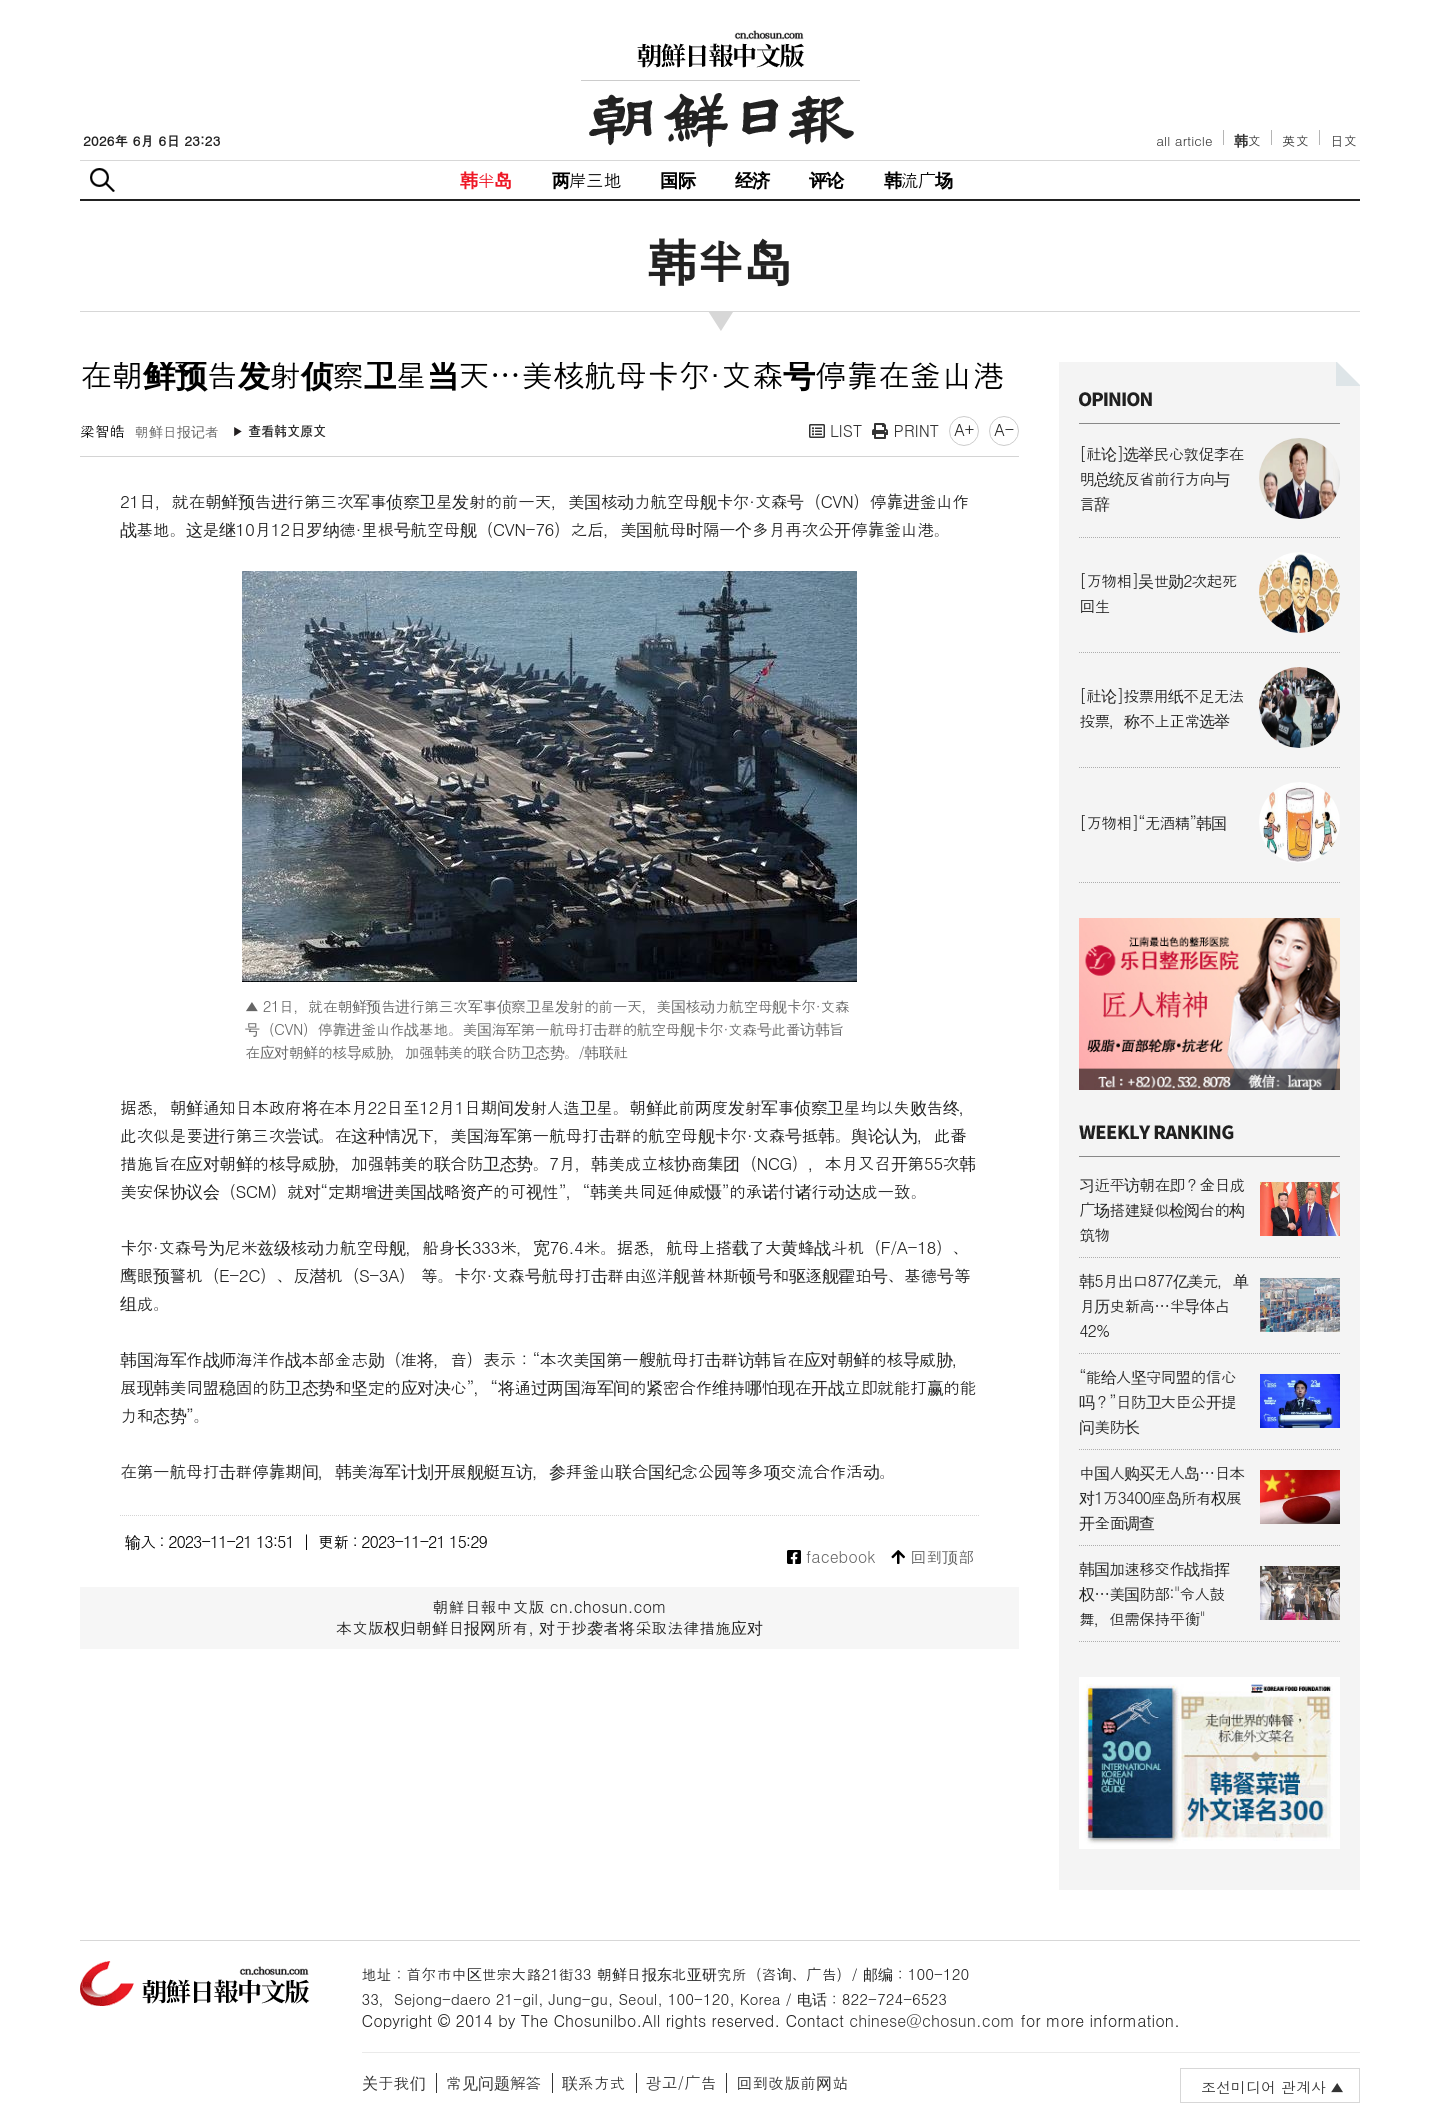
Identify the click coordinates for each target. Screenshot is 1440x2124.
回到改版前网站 (792, 2082)
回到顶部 (932, 1557)
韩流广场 (918, 179)
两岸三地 (586, 179)
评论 (826, 179)
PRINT (905, 430)
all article (1184, 140)
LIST (836, 430)
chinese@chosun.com (932, 2020)
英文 (1295, 140)
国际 (677, 179)
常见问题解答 (494, 2082)
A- (1004, 429)
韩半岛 (486, 179)
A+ (964, 429)
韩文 (1248, 140)
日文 (1343, 140)
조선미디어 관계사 (1263, 2086)
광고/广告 (681, 2082)
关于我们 (394, 2082)
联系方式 (594, 2082)
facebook (831, 1557)
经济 (752, 179)
